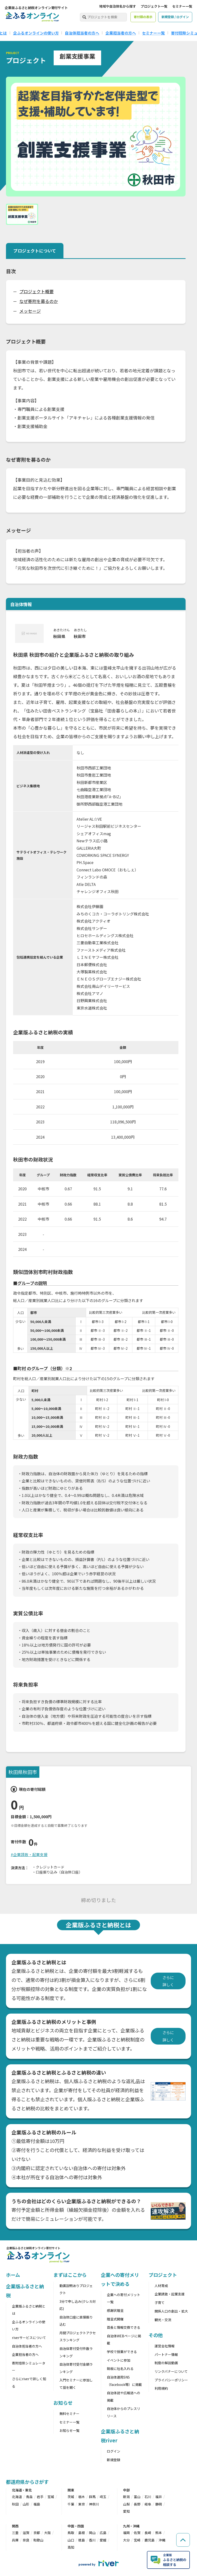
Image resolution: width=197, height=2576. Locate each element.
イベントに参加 (118, 2360)
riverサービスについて (29, 2337)
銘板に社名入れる (120, 2368)
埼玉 (103, 2496)
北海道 (17, 2496)
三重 (15, 2532)
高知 (70, 2547)
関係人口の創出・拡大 (171, 2311)
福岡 (126, 2532)
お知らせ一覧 (69, 2430)
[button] (22, 214)
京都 (36, 2532)
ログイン (113, 2451)
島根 (81, 2532)
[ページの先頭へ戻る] (183, 2539)
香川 (92, 2540)
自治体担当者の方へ (82, 33)
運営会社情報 (165, 2346)
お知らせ (63, 2402)
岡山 (92, 2532)
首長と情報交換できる (123, 2327)
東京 (81, 2504)
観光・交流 (163, 2319)
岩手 (40, 2496)
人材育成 (161, 2285)
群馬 (92, 2496)
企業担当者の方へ (120, 33)
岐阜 (148, 2504)
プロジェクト (163, 2274)
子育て (160, 2302)
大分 (126, 2540)
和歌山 (38, 2540)
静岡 (158, 2504)
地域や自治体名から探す (117, 6)
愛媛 (103, 2540)
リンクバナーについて (171, 2371)
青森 (29, 2496)
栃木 (81, 2496)
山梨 (126, 2504)
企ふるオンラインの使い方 (36, 33)
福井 (158, 2496)
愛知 (126, 2511)
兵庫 (15, 2540)
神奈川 (94, 2504)
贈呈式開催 (115, 2319)
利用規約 (161, 2388)
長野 (137, 2504)
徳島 (81, 2540)
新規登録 (113, 2459)
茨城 (70, 2496)
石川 (148, 2496)
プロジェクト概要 (36, 291)
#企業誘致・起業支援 (29, 1854)
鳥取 (70, 2532)
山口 (70, 2540)
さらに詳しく (168, 1981)
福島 (36, 2504)
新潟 (126, 2496)
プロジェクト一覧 (154, 6)
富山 (137, 2496)
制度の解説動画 (166, 2362)
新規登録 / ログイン (175, 17)
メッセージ (30, 311)
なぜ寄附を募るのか (38, 301)
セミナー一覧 (182, 6)
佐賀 (137, 2532)
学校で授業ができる (122, 2351)
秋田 (15, 2504)
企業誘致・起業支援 (170, 2294)
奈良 (26, 2540)
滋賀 (26, 2532)
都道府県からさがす (27, 2481)
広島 (103, 2532)
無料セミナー (69, 2413)
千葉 (70, 2504)
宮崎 (137, 2540)
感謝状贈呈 (115, 2310)
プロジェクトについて (34, 250)
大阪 (47, 2532)
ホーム (13, 2274)
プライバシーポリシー (171, 2380)
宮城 (50, 2496)
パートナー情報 (166, 2354)
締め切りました (98, 1900)
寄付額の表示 (143, 17)
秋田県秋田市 (22, 1772)
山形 (26, 2504)
